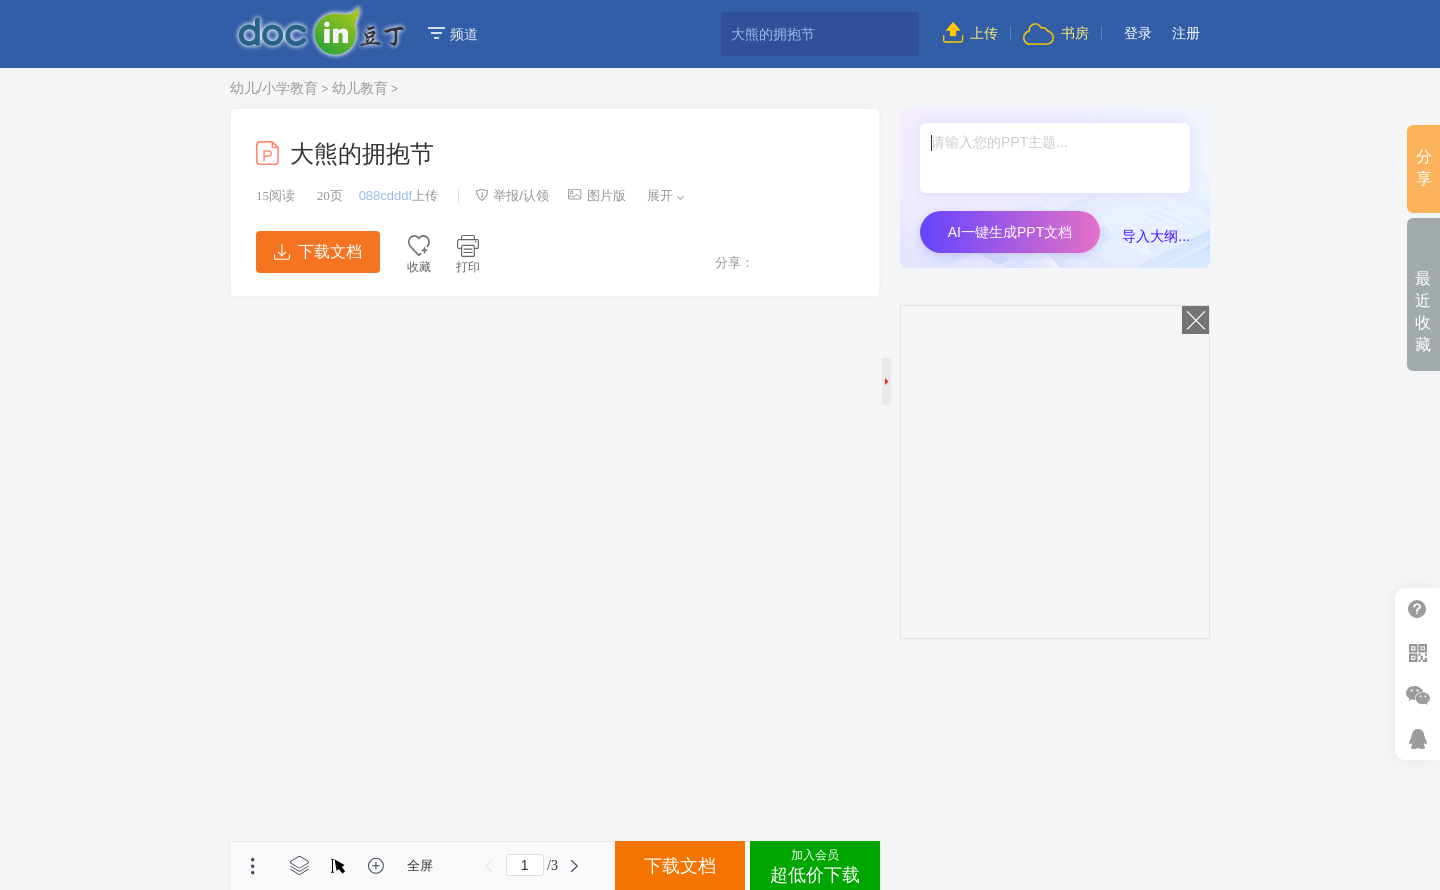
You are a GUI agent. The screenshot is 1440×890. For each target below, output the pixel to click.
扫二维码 (1417, 652)
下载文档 (318, 251)
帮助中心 (1417, 609)
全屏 (420, 865)
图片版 (597, 195)
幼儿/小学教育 (274, 88)
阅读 (275, 195)
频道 (453, 34)
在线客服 (1417, 738)
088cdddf (386, 195)
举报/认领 (512, 195)
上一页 (489, 866)
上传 (970, 33)
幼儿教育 (360, 88)
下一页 (575, 866)
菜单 (253, 866)
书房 (1056, 33)
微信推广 (1417, 695)
